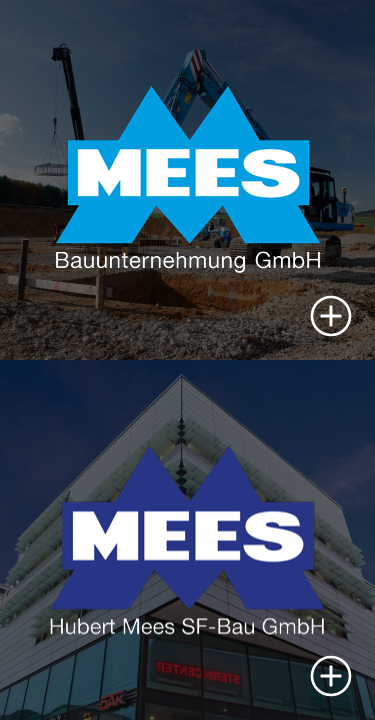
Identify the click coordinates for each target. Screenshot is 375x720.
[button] (331, 316)
